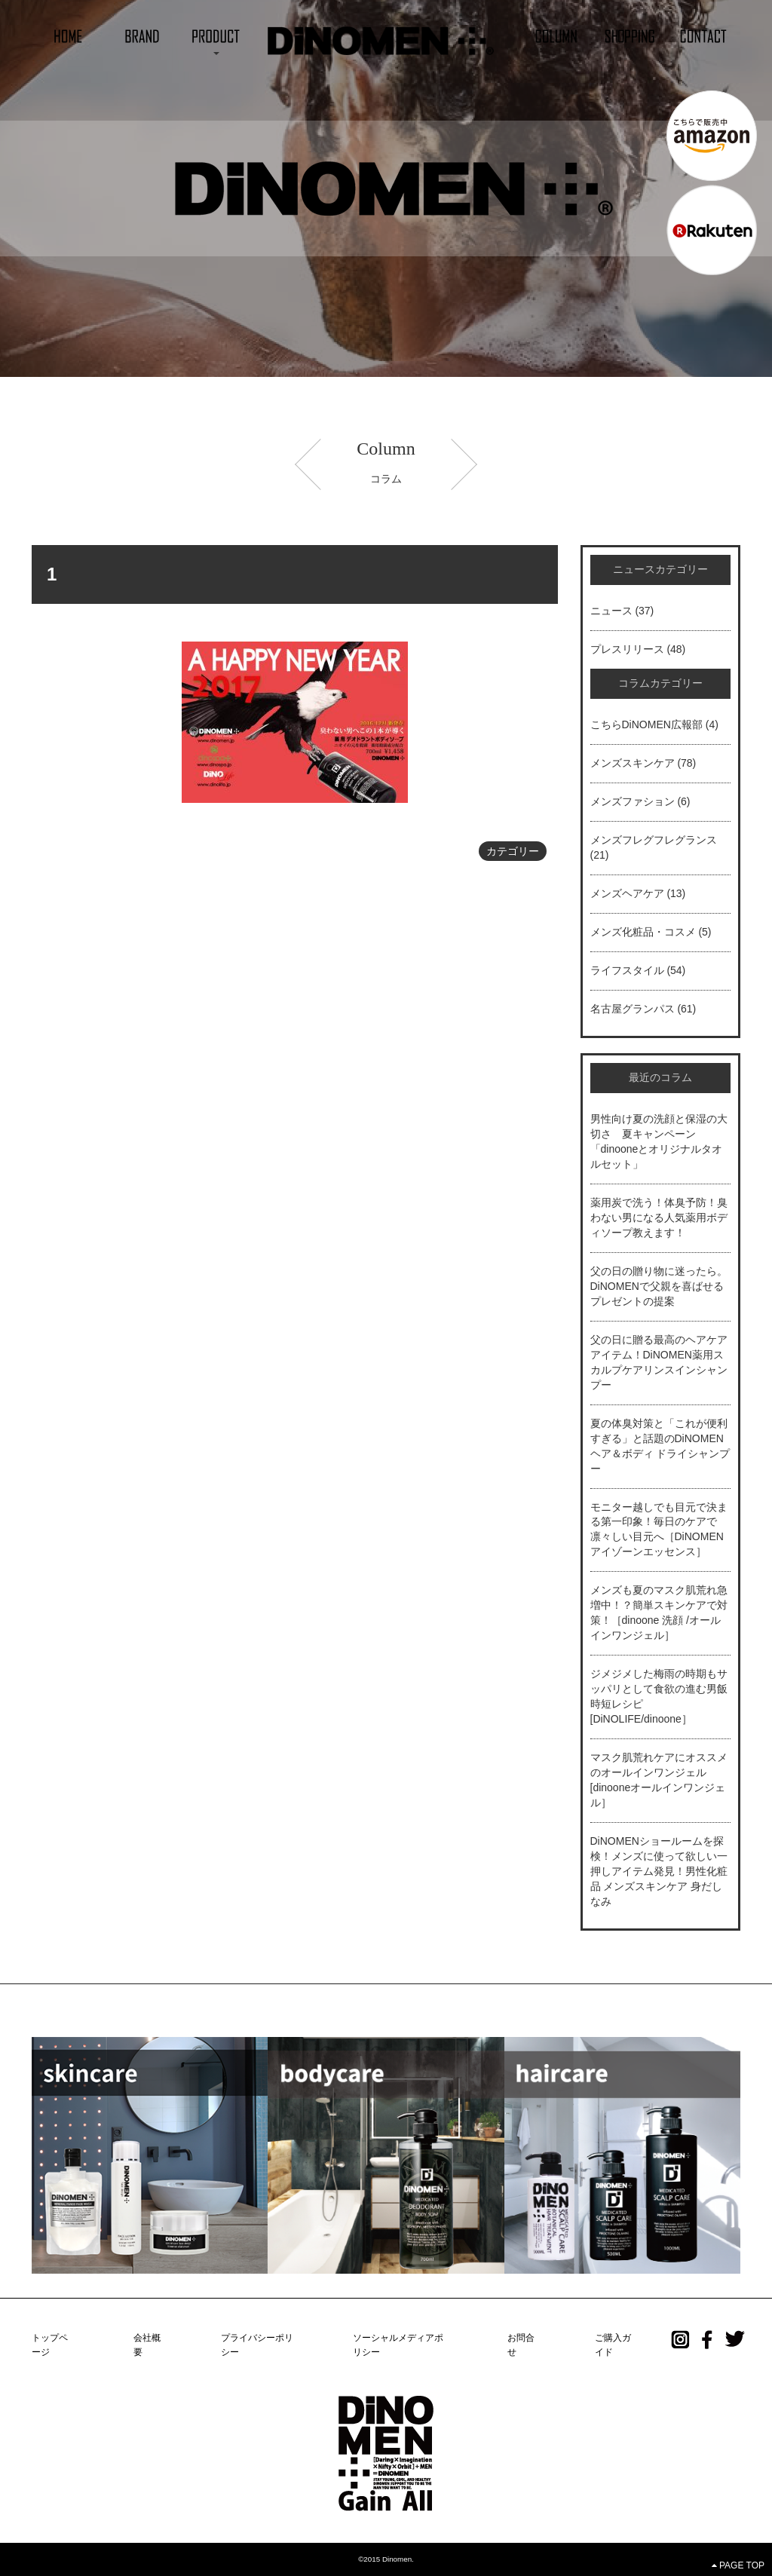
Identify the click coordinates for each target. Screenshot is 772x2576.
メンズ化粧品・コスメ (643, 932)
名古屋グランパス (632, 1009)
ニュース (611, 611)
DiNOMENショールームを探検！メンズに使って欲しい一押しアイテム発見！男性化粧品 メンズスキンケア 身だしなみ (659, 1871)
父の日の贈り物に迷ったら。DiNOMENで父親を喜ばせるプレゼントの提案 (659, 1286)
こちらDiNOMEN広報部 (646, 724)
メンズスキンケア (632, 763)
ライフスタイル (627, 970)
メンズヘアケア (627, 893)
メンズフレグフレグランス (653, 840)
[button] (216, 35)
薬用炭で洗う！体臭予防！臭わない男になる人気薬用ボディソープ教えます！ (659, 1217)
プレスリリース (627, 649)
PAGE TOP (738, 2565)
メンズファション (632, 801)
